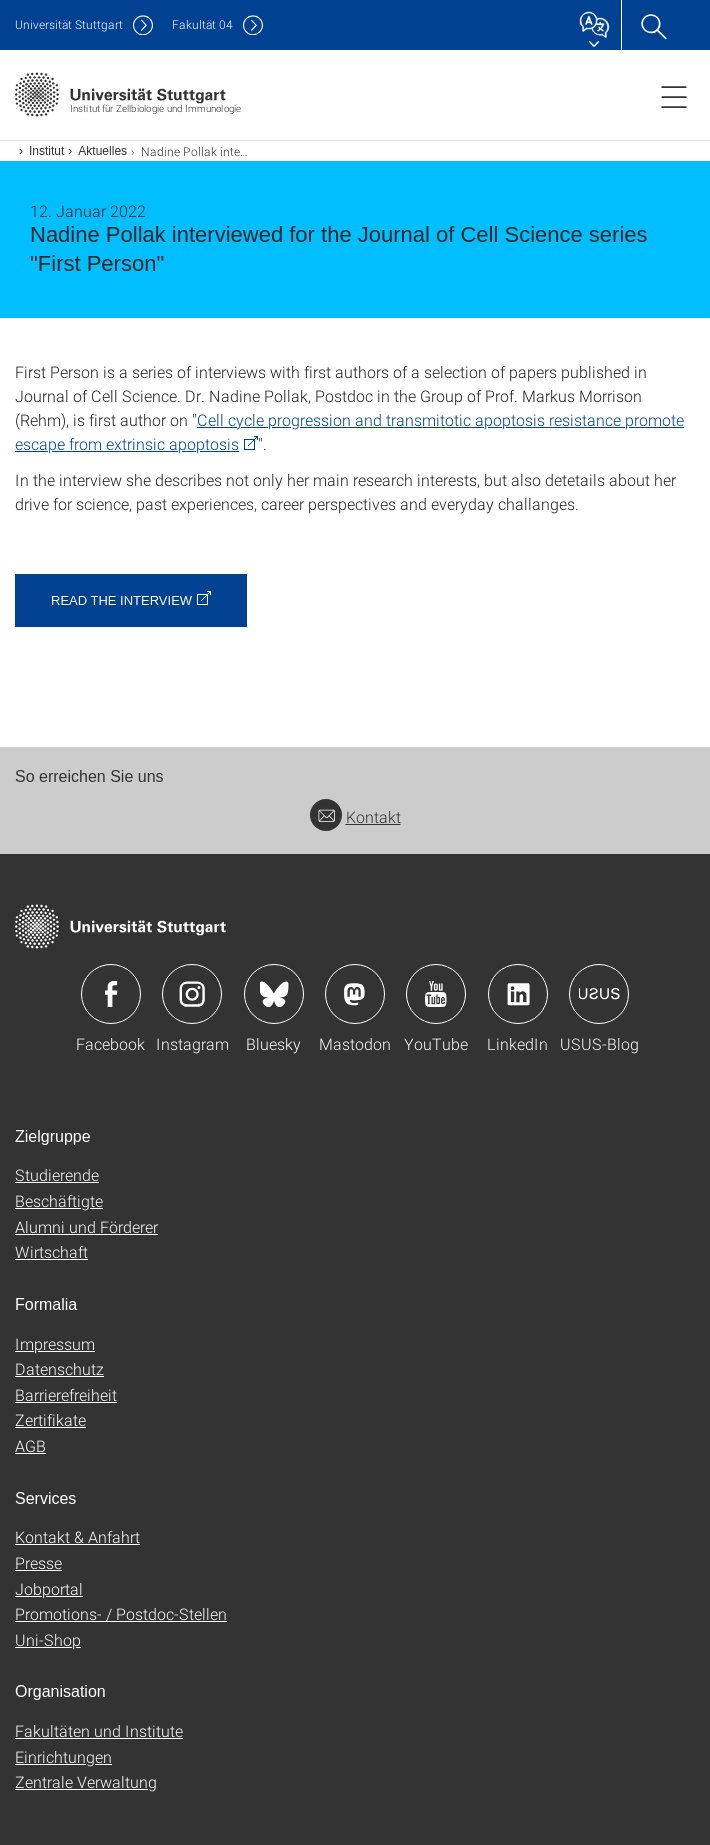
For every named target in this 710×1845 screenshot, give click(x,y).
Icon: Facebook (111, 994)
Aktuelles (102, 151)
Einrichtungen (63, 1756)
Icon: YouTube (436, 994)
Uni (69, 24)
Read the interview (121, 600)
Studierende (57, 1174)
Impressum (55, 1343)
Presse (38, 1562)
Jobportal (49, 1588)
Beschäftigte (59, 1200)
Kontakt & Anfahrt (77, 1536)
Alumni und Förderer (86, 1226)
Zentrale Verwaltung (86, 1781)
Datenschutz (59, 1368)
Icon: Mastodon (355, 994)
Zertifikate (50, 1419)
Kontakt (355, 816)
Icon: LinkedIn (518, 994)
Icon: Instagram (192, 994)
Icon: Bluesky (274, 994)
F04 (202, 24)
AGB (30, 1445)
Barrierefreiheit (66, 1394)
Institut (46, 151)
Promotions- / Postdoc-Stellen (121, 1613)
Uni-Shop (48, 1639)
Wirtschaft (51, 1251)
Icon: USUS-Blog (599, 994)
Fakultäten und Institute (99, 1730)
